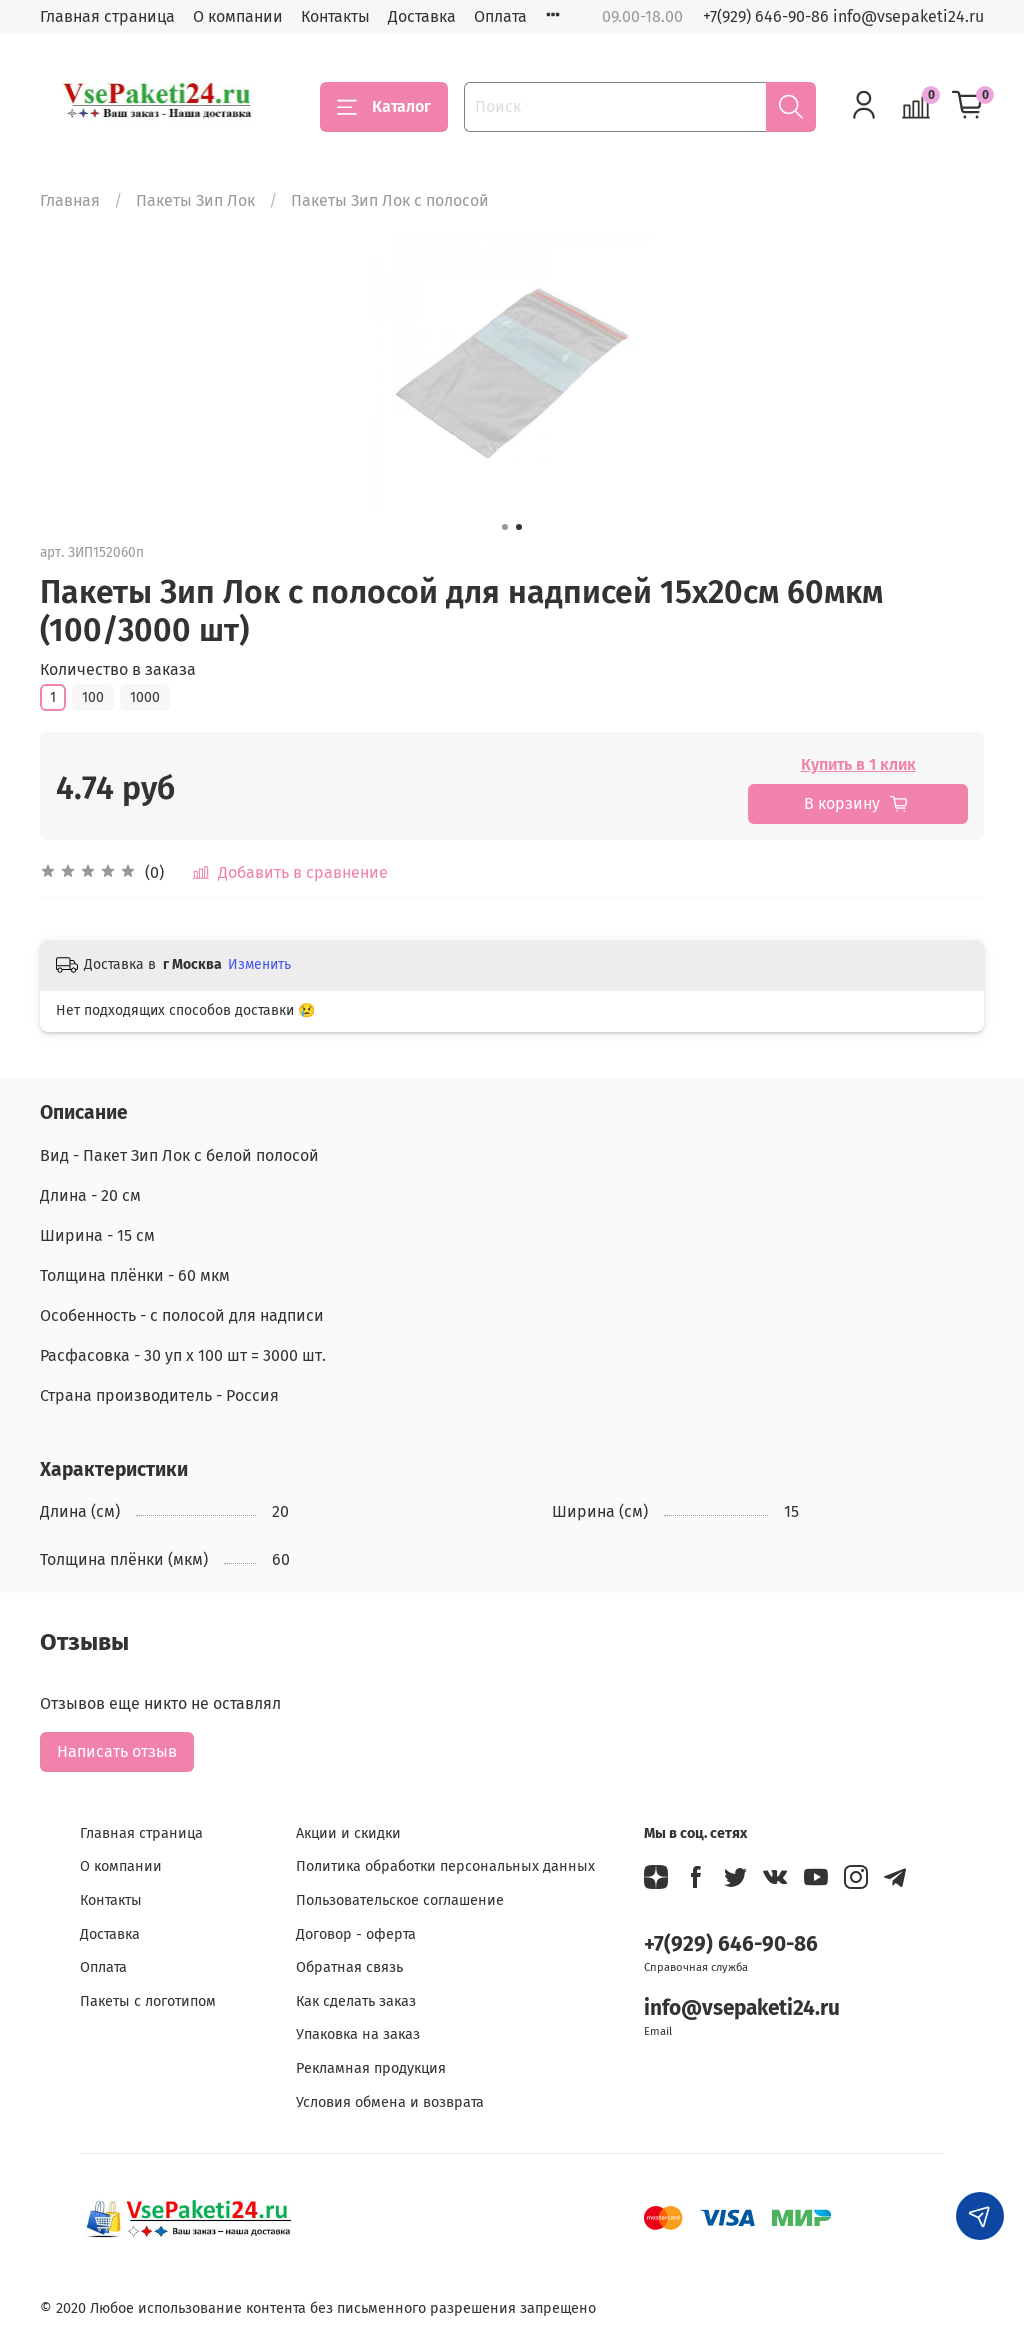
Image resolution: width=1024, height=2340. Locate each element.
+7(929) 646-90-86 (731, 1944)
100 (93, 697)
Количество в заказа (118, 669)
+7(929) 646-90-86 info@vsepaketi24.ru (843, 16)
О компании (238, 16)
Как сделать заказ (356, 2001)
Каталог (384, 107)
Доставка (422, 16)
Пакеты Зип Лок (195, 200)
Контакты (335, 16)
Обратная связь (349, 1967)
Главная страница (107, 16)
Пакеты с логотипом (148, 2001)
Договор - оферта (356, 1934)
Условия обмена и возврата (390, 2102)
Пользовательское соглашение (400, 1900)
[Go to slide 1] (505, 527)
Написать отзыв (117, 1751)
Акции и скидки (348, 1833)
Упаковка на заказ (358, 2034)
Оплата (500, 16)
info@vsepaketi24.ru (742, 2008)
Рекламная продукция (371, 2068)
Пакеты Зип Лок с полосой (390, 200)
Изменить (259, 964)
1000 (145, 697)
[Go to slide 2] (519, 527)
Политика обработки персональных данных (445, 1866)
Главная (70, 200)
